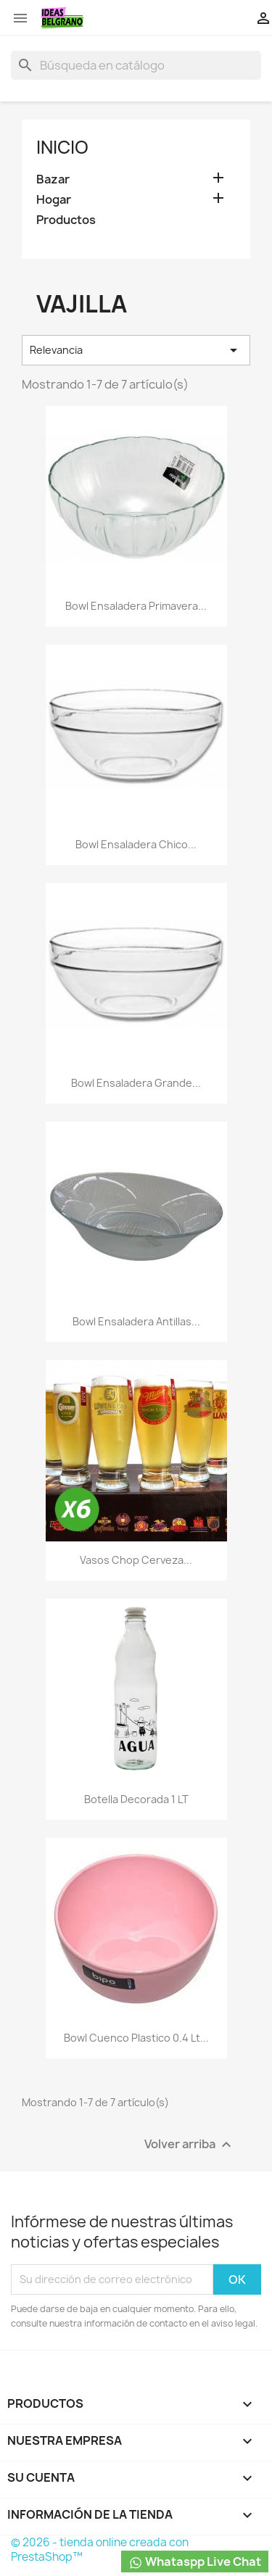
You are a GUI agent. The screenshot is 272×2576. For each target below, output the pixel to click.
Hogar (53, 199)
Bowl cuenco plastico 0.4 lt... (136, 2038)
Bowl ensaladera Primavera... (136, 606)
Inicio (62, 147)
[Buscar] (136, 65)
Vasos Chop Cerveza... (136, 1560)
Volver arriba (189, 2144)
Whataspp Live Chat (194, 2562)
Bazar (53, 179)
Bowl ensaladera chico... (136, 844)
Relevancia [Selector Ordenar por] (136, 350)
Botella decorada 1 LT (136, 1799)
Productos (66, 220)
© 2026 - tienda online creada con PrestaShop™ (100, 2549)
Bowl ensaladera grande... (136, 1083)
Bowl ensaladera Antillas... (136, 1321)
